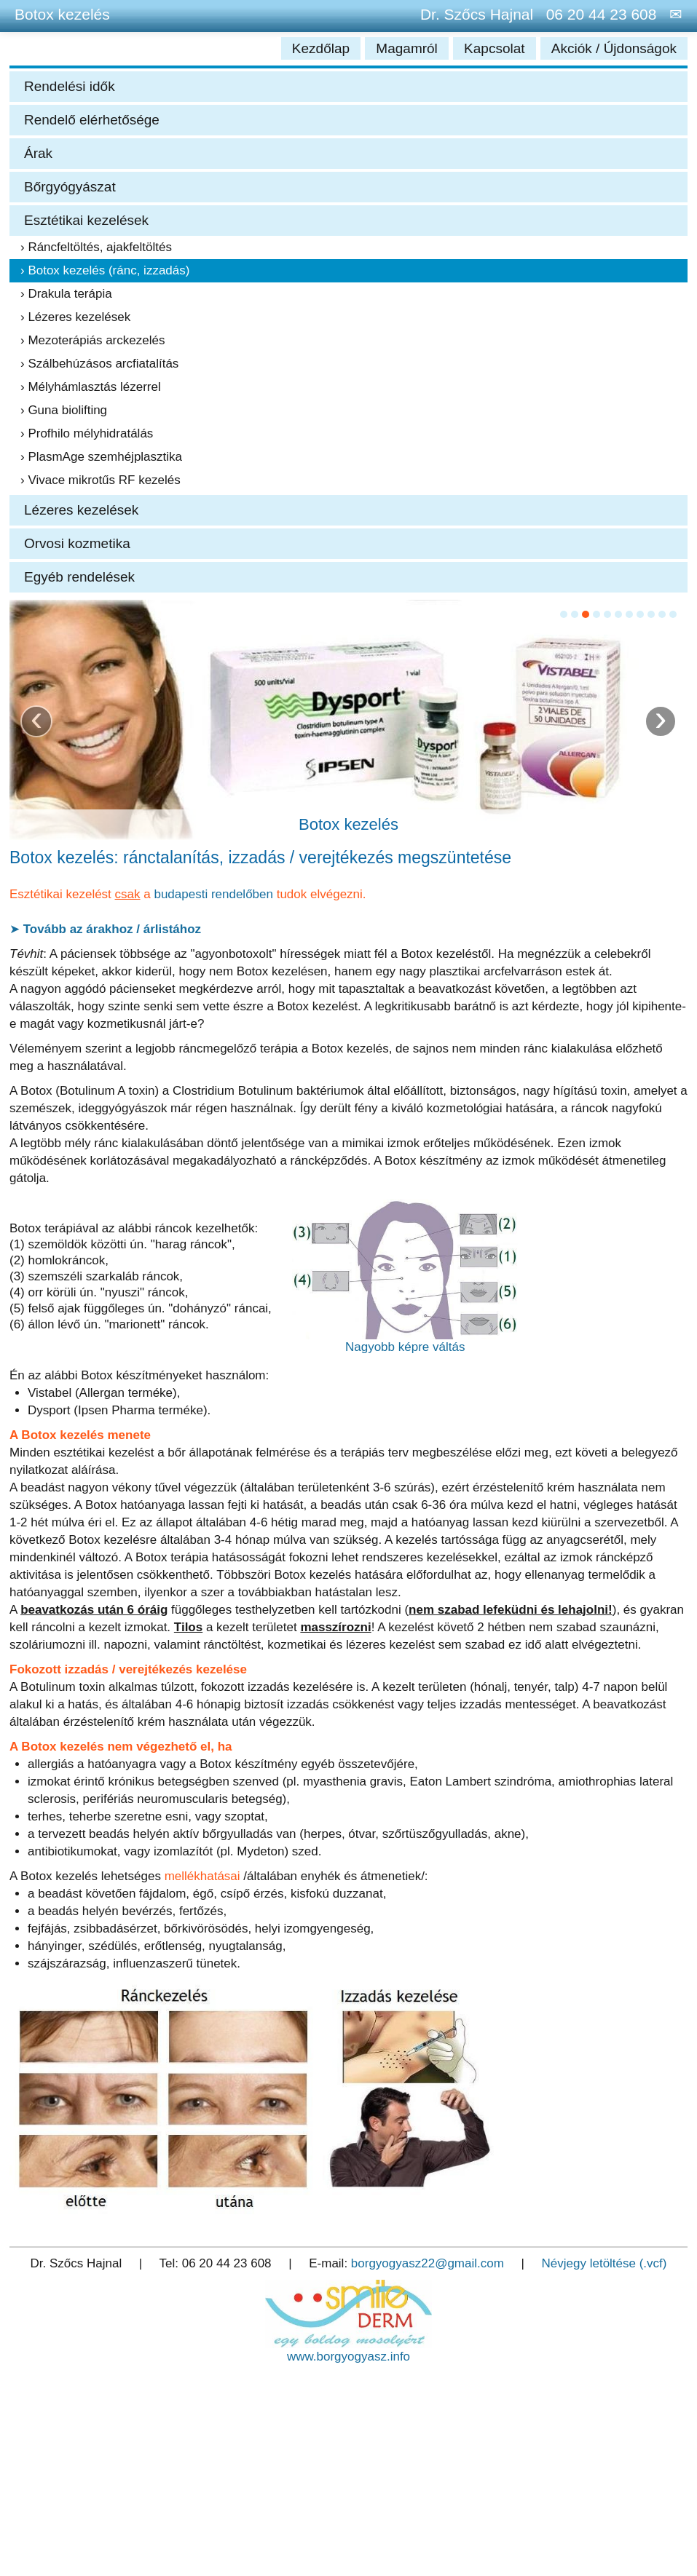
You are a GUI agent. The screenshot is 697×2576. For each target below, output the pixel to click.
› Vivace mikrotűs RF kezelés (100, 480)
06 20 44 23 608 (596, 14)
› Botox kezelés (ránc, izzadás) (104, 270)
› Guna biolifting (63, 410)
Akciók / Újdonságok (614, 48)
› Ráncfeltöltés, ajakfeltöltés (96, 247)
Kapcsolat (496, 48)
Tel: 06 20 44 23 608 (216, 2263)
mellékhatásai (202, 1876)
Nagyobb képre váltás (405, 1347)
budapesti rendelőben (213, 894)
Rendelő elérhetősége (92, 119)
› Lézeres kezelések (75, 317)
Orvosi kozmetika (77, 543)
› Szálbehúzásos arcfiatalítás (99, 363)
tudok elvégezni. (319, 894)
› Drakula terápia (66, 294)
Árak (38, 153)
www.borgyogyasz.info (348, 2356)
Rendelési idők (69, 86)
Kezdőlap (323, 48)
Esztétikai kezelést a (81, 894)
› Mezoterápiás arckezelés (92, 340)
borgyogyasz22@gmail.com (427, 2263)
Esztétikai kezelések (86, 220)
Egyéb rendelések (79, 576)
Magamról (408, 48)
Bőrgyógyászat (70, 186)
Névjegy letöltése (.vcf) (604, 2263)
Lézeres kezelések (81, 510)
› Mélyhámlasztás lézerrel (90, 387)
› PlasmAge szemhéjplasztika (101, 457)
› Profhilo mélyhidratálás (86, 433)
